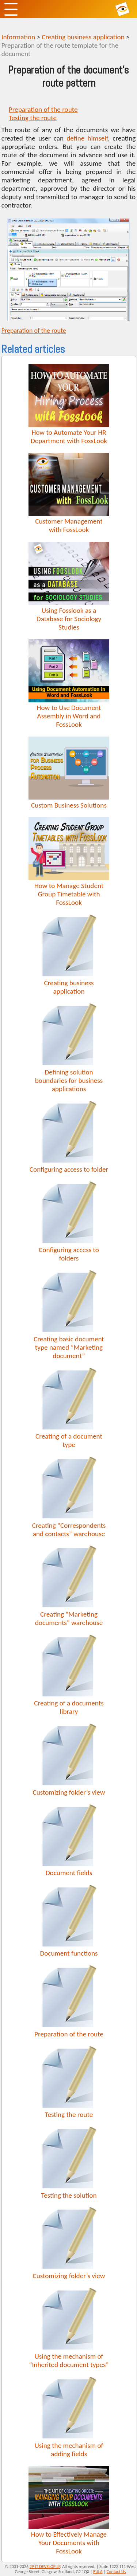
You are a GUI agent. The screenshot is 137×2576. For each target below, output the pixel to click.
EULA (98, 2571)
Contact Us (116, 2571)
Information (18, 37)
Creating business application (84, 37)
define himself (87, 138)
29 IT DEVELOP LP (45, 2566)
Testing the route (33, 118)
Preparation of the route (43, 109)
